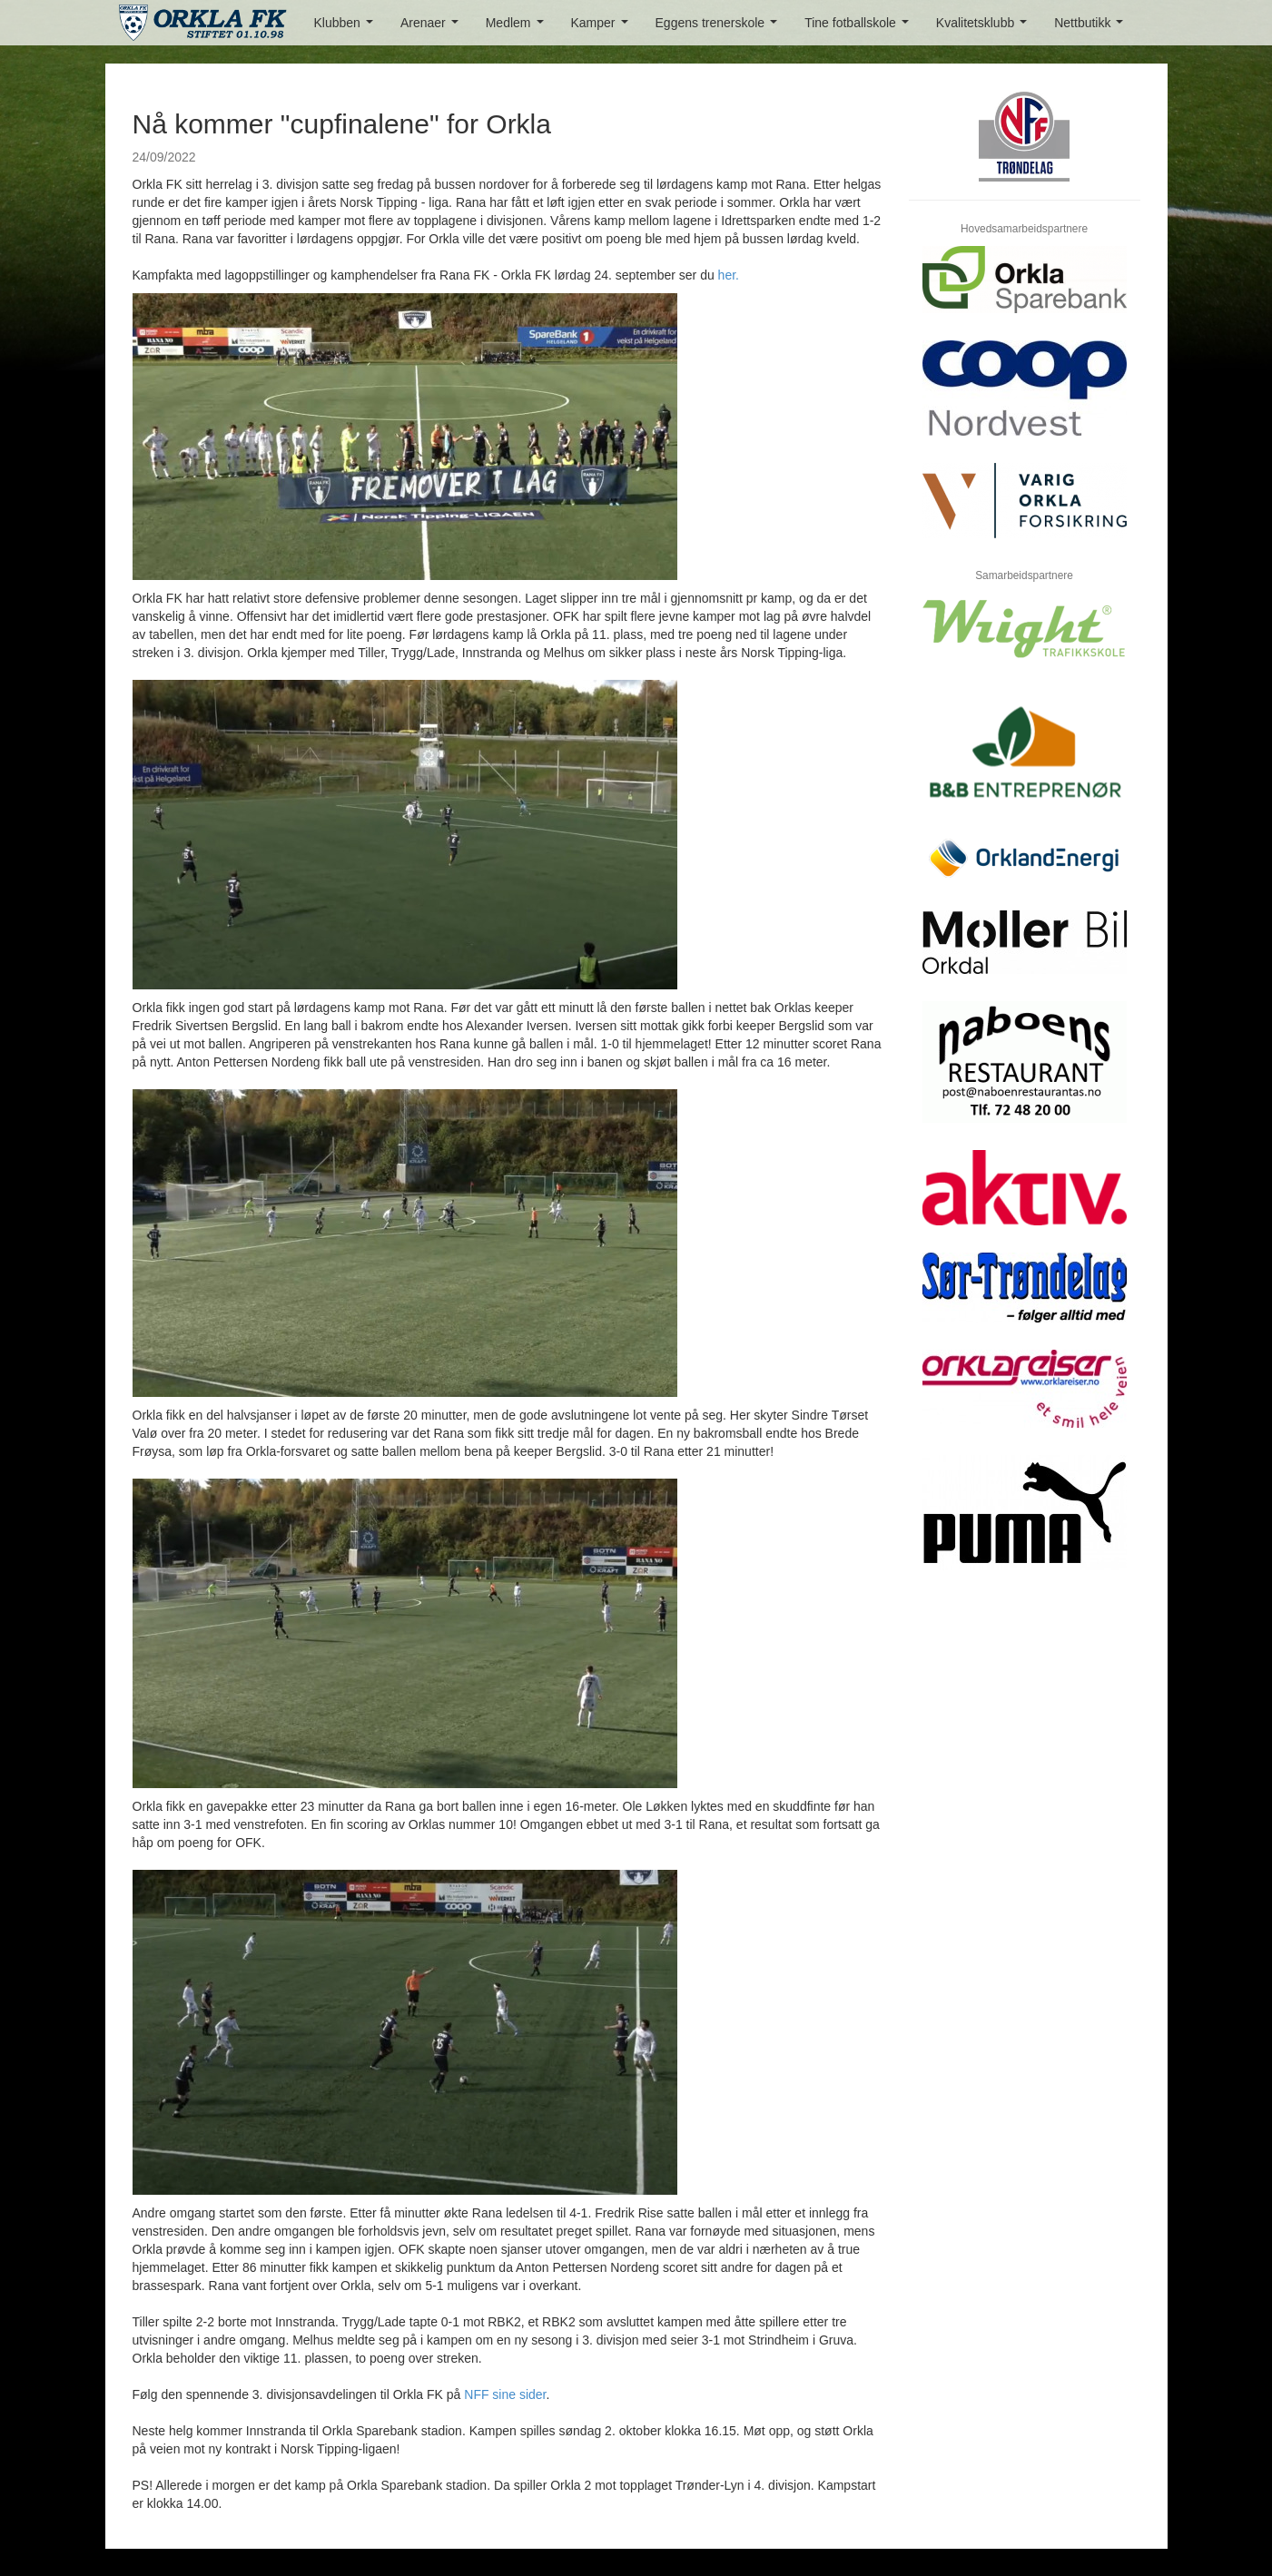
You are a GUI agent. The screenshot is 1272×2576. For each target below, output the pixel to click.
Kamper (603, 27)
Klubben (347, 27)
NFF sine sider (505, 2394)
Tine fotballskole (859, 27)
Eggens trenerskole (720, 27)
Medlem (518, 27)
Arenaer (432, 27)
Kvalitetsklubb (985, 27)
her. (728, 275)
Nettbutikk (1092, 27)
